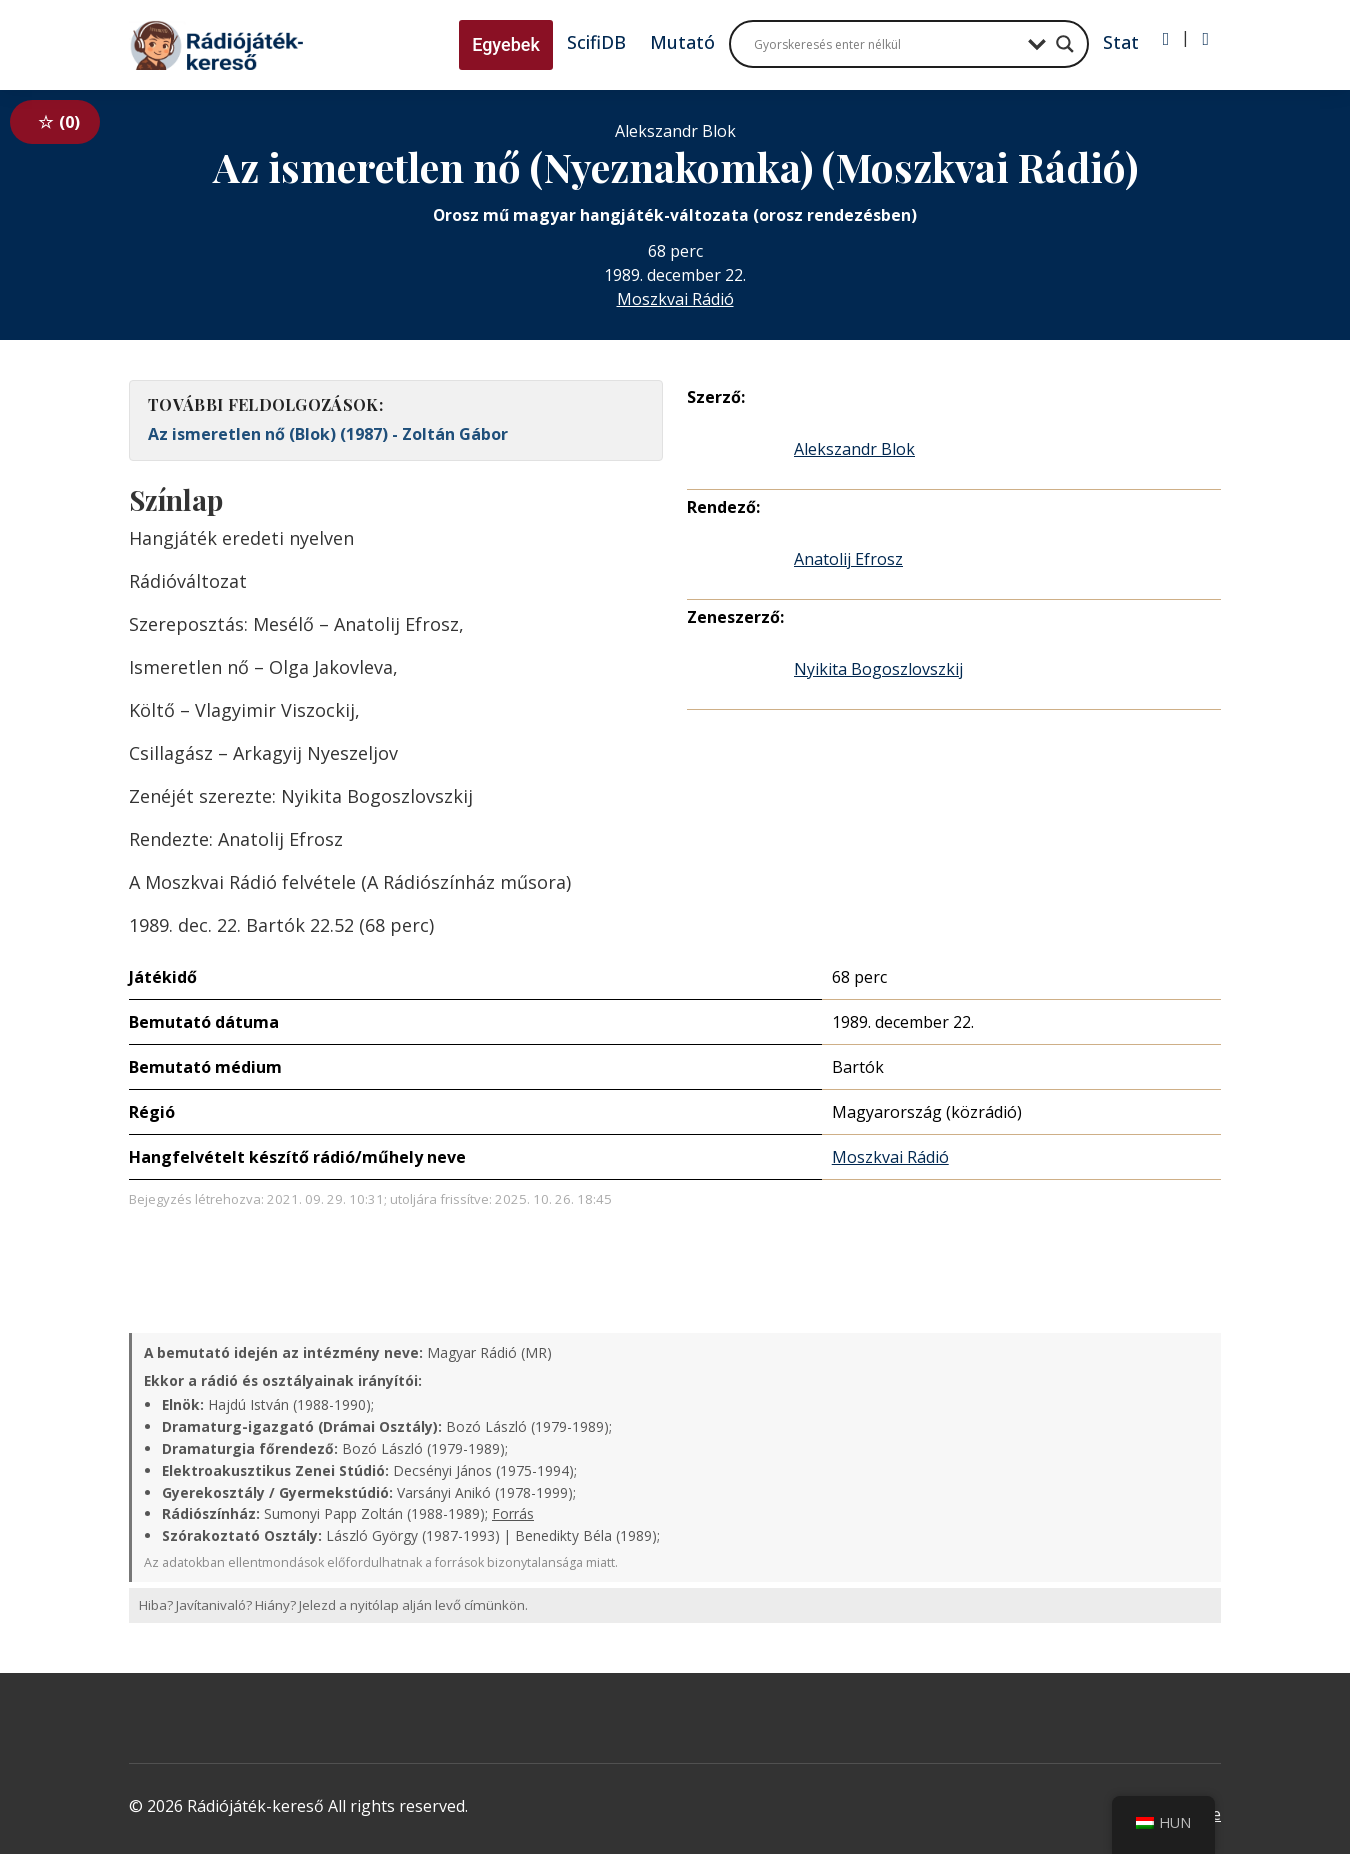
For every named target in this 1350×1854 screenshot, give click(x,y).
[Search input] (886, 44)
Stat (1121, 42)
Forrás (513, 1513)
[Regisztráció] (1205, 39)
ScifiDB (596, 42)
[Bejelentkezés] (1166, 39)
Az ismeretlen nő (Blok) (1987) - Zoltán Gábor (328, 434)
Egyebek (506, 44)
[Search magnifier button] (1065, 44)
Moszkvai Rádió (675, 299)
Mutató (682, 42)
